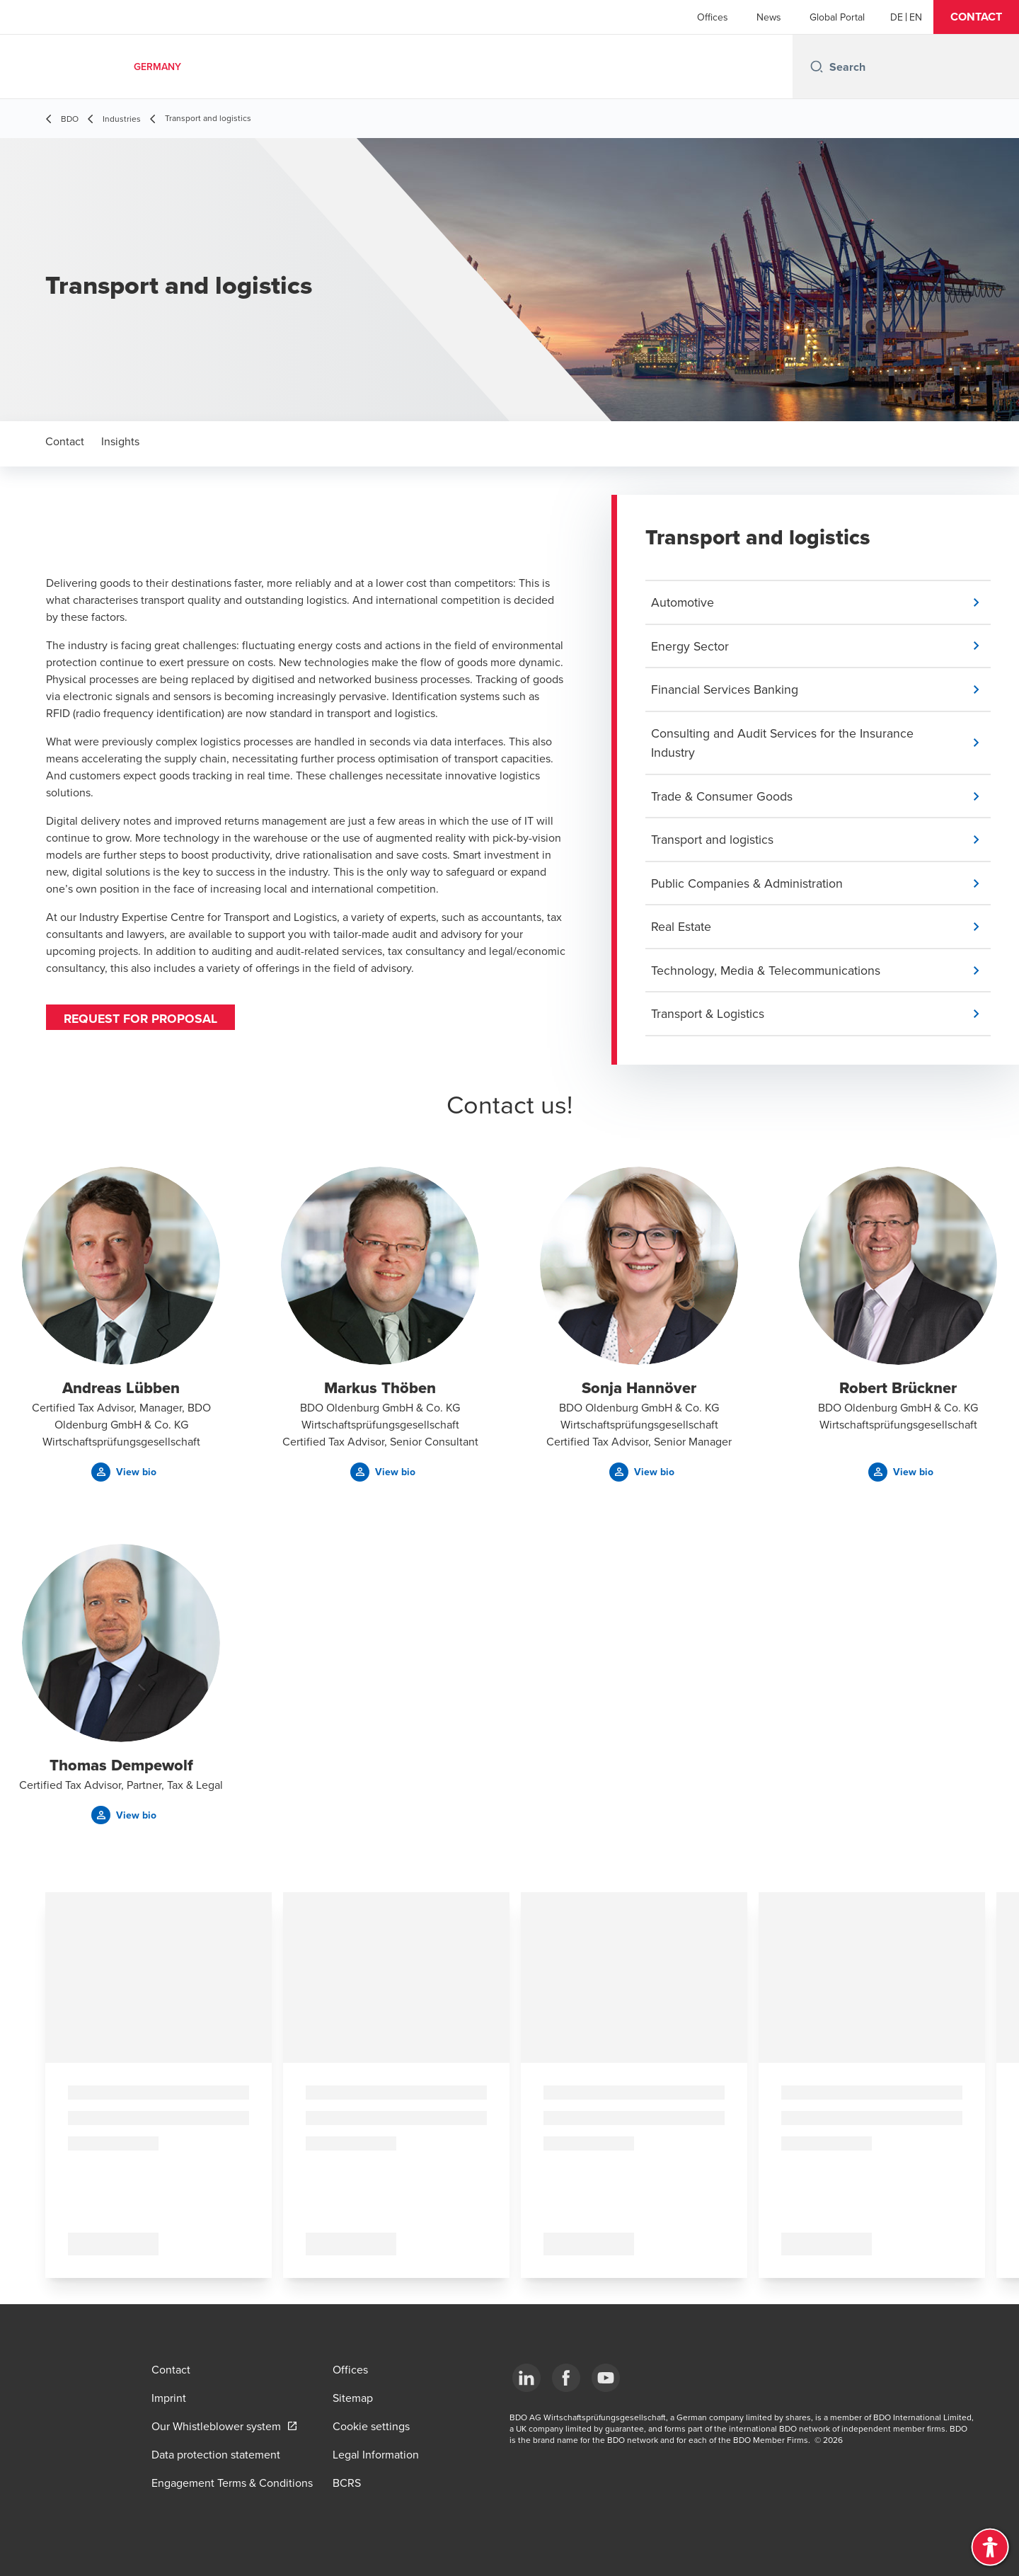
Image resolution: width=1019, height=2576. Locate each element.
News (768, 17)
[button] (976, 17)
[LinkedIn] (526, 2378)
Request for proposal (142, 1018)
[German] (896, 17)
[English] (915, 17)
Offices (712, 17)
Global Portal (837, 17)
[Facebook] (566, 2378)
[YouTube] (606, 2378)
